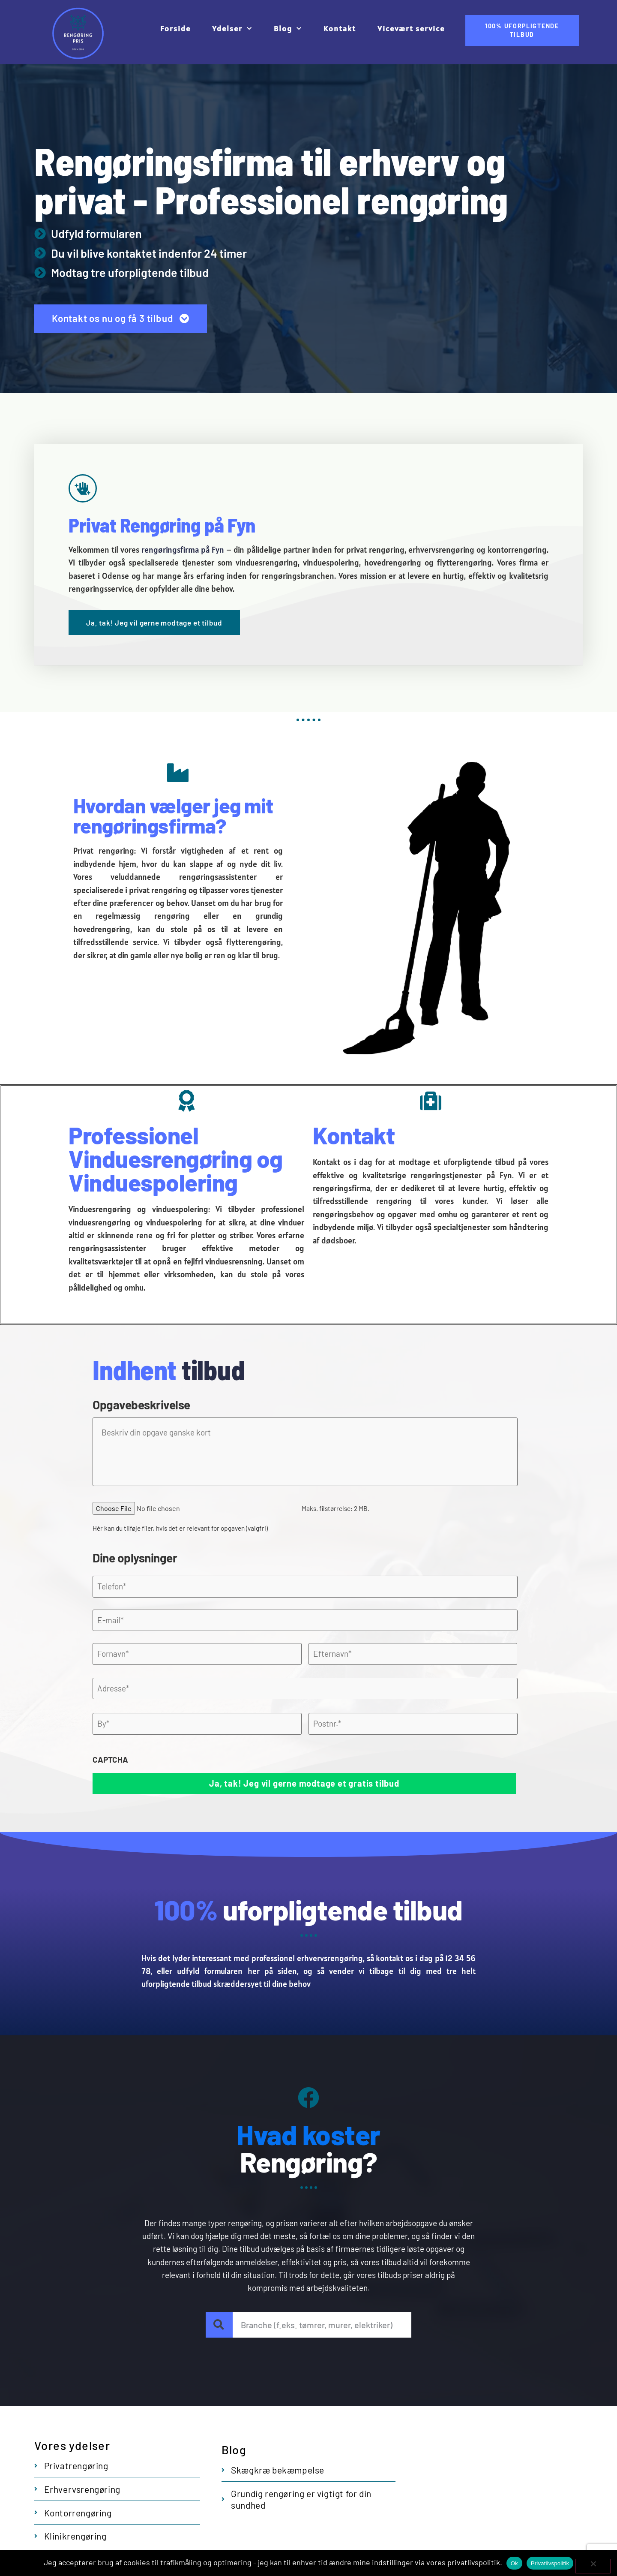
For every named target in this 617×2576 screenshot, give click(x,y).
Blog (288, 29)
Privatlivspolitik (550, 2563)
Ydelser (232, 29)
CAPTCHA (110, 1759)
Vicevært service (411, 28)
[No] (593, 2566)
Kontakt (339, 28)
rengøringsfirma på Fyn (182, 550)
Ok (514, 2563)
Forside (175, 28)
